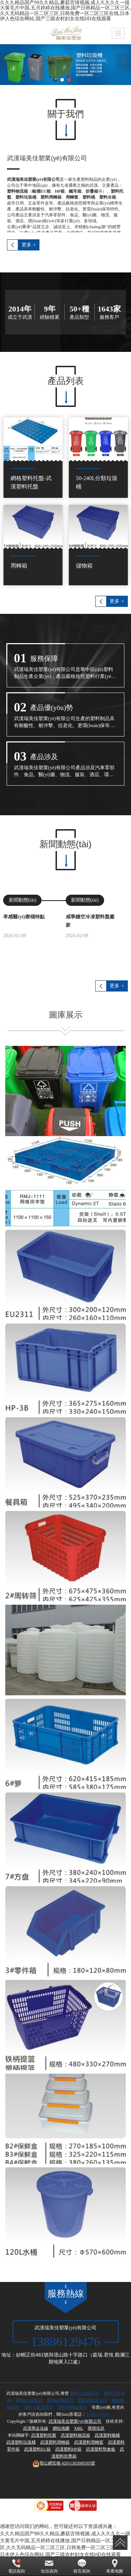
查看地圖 (114, 2566)
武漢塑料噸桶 (107, 2435)
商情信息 (96, 2428)
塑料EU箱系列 (29, 2400)
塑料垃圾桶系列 (84, 2393)
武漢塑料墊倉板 (100, 2449)
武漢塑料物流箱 (75, 2435)
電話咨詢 (16, 2566)
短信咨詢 (49, 2566)
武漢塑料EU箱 (37, 2449)
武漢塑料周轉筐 (88, 2442)
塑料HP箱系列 (60, 2400)
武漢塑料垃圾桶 (21, 2442)
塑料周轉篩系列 (72, 2407)
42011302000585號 (63, 2463)
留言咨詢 (81, 2566)
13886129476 (97, 2414)
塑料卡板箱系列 (38, 2407)
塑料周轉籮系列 (92, 2400)
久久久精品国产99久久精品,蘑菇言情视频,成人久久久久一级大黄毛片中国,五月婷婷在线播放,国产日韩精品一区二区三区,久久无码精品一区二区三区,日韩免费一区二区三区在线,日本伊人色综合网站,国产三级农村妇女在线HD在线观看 (65, 10)
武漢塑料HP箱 (68, 2449)
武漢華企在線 (35, 2428)
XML (78, 2428)
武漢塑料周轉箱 (55, 2442)
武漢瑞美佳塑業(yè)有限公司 (75, 2421)
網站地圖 (61, 2428)
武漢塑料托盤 (43, 2435)
